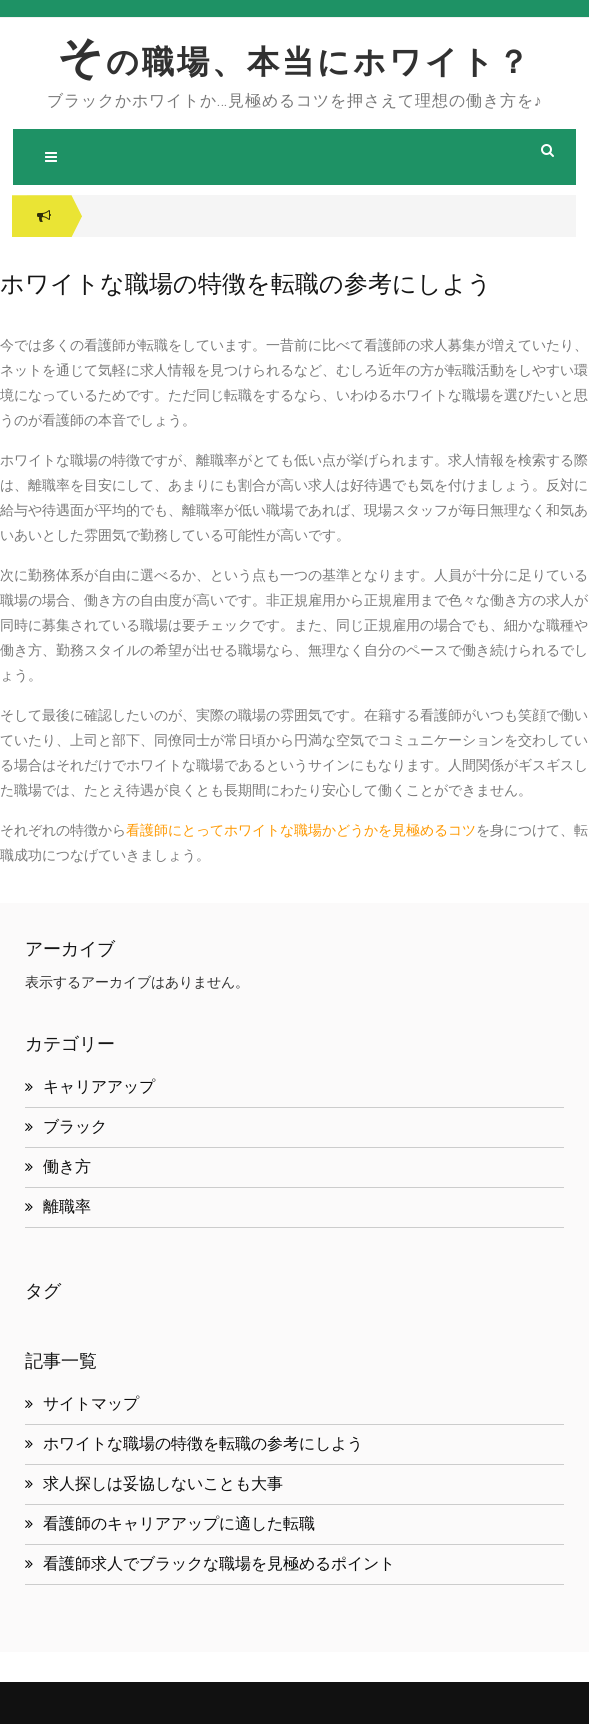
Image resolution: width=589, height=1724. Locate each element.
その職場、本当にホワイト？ (294, 62)
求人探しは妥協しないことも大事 (163, 1483)
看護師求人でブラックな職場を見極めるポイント (219, 1563)
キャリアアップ (99, 1086)
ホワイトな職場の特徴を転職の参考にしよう (203, 1443)
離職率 (67, 1206)
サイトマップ (91, 1403)
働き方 (67, 1166)
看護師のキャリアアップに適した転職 (179, 1523)
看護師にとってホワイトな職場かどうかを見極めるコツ (301, 830)
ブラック (75, 1126)
